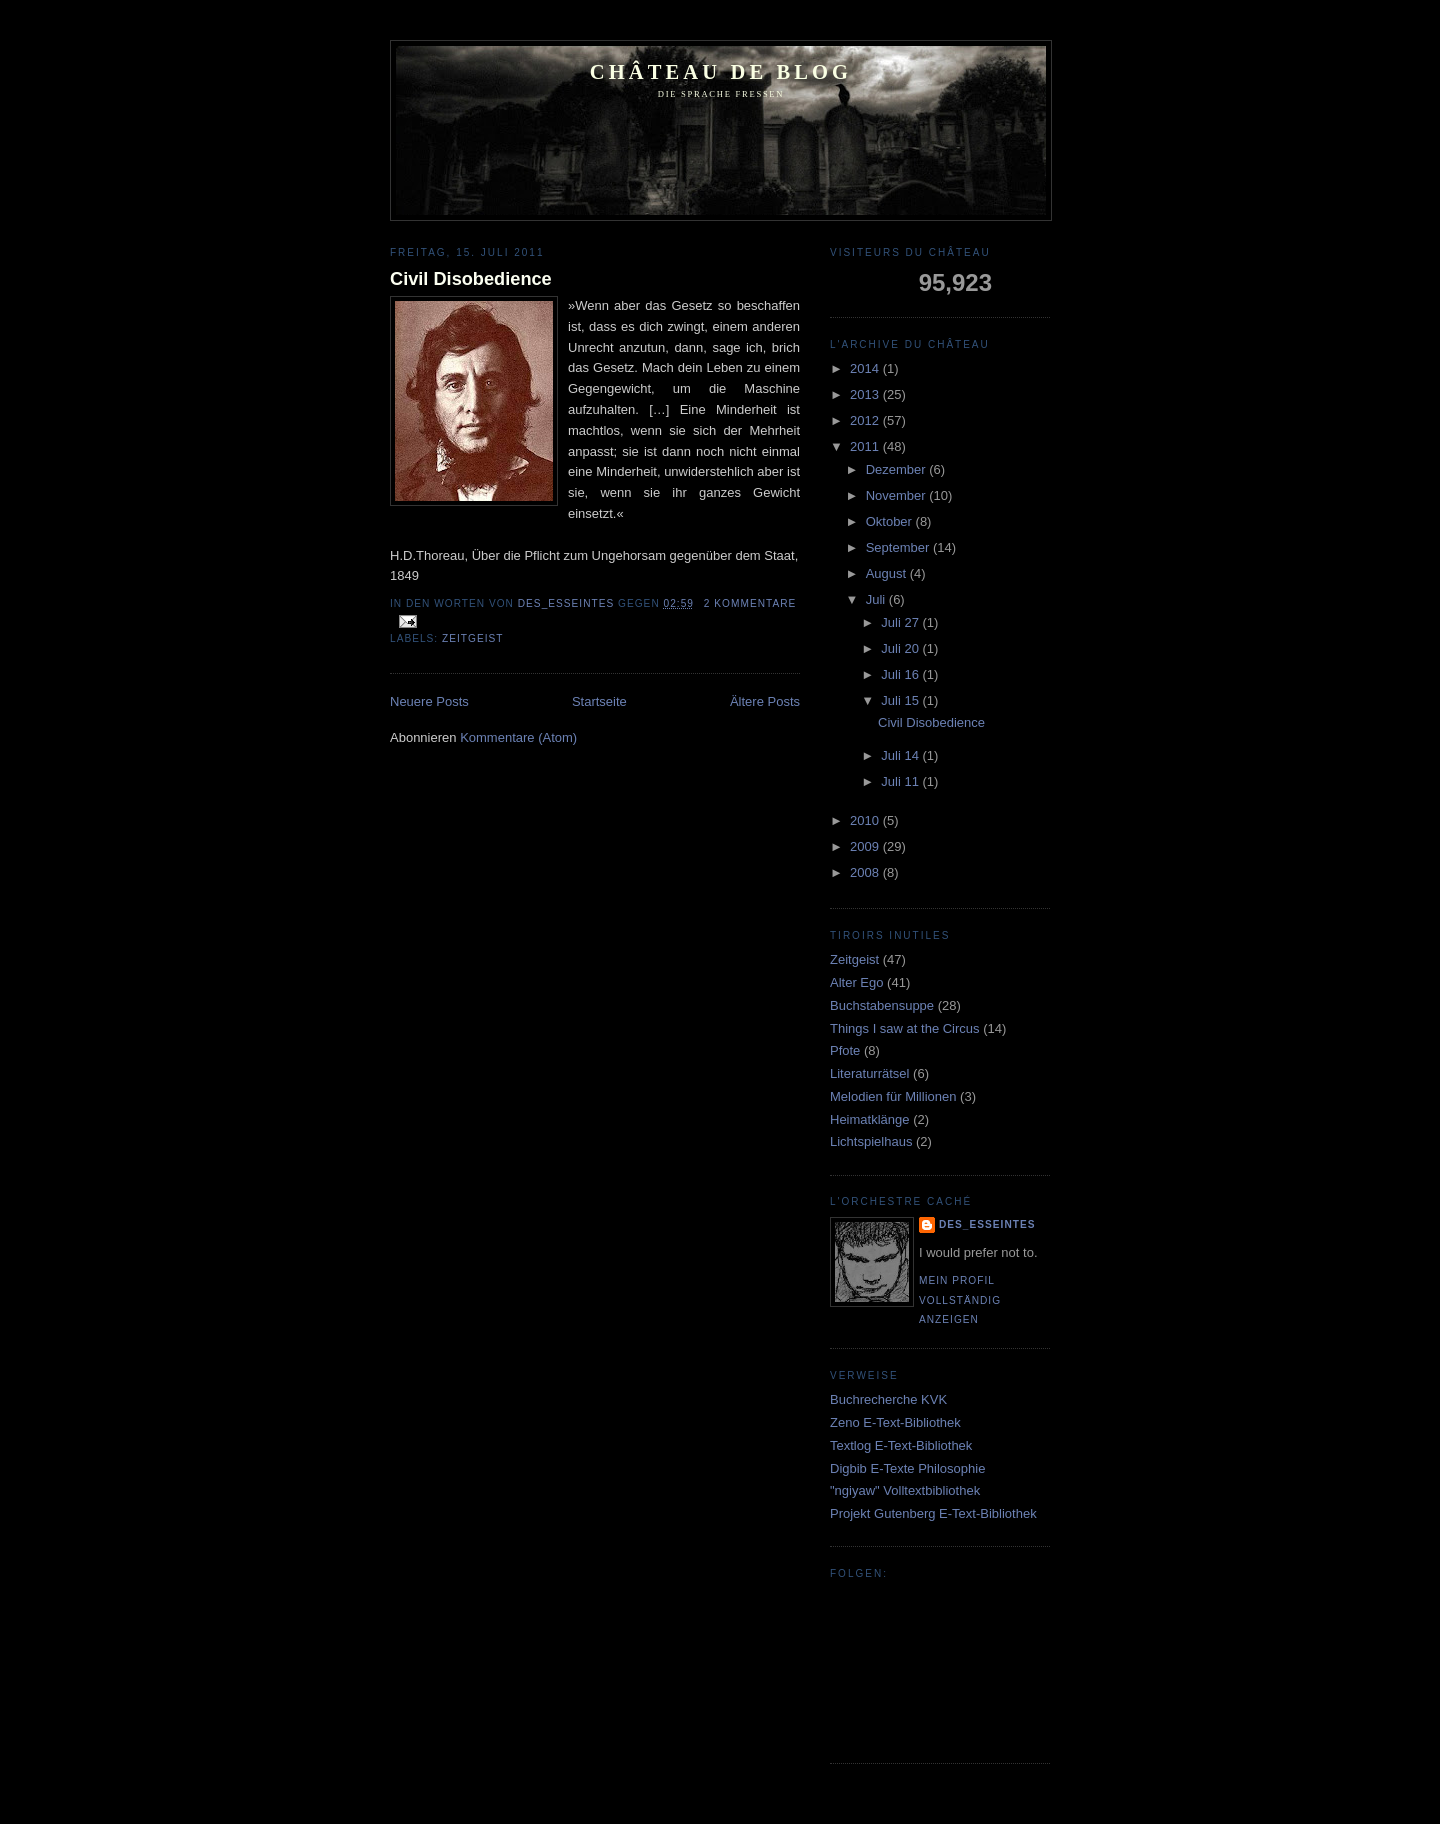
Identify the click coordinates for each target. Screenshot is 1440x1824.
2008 (866, 872)
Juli (877, 599)
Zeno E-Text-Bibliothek (895, 1422)
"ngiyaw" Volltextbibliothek (905, 1490)
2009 (866, 846)
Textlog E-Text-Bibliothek (901, 1445)
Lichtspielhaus (871, 1141)
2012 (866, 420)
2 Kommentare (750, 603)
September (899, 547)
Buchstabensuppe (882, 1005)
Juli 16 (901, 674)
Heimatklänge (870, 1119)
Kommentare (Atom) (518, 737)
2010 (866, 820)
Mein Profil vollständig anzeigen (960, 1300)
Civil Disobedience (471, 279)
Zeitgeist (472, 638)
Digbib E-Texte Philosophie (907, 1468)
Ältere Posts (765, 701)
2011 (866, 446)
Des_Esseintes (568, 603)
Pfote (845, 1050)
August (888, 573)
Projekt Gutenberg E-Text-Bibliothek (933, 1513)
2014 (866, 368)
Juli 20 (901, 648)
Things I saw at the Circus (905, 1028)
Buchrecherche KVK (888, 1399)
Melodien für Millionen (893, 1096)
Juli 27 (901, 622)
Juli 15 (901, 700)
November (898, 495)
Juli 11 (901, 781)
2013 (866, 394)
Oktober (891, 521)
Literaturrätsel (869, 1073)
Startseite (599, 701)
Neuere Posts (429, 701)
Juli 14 (901, 755)
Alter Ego (856, 982)
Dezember (898, 469)
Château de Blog (721, 72)
